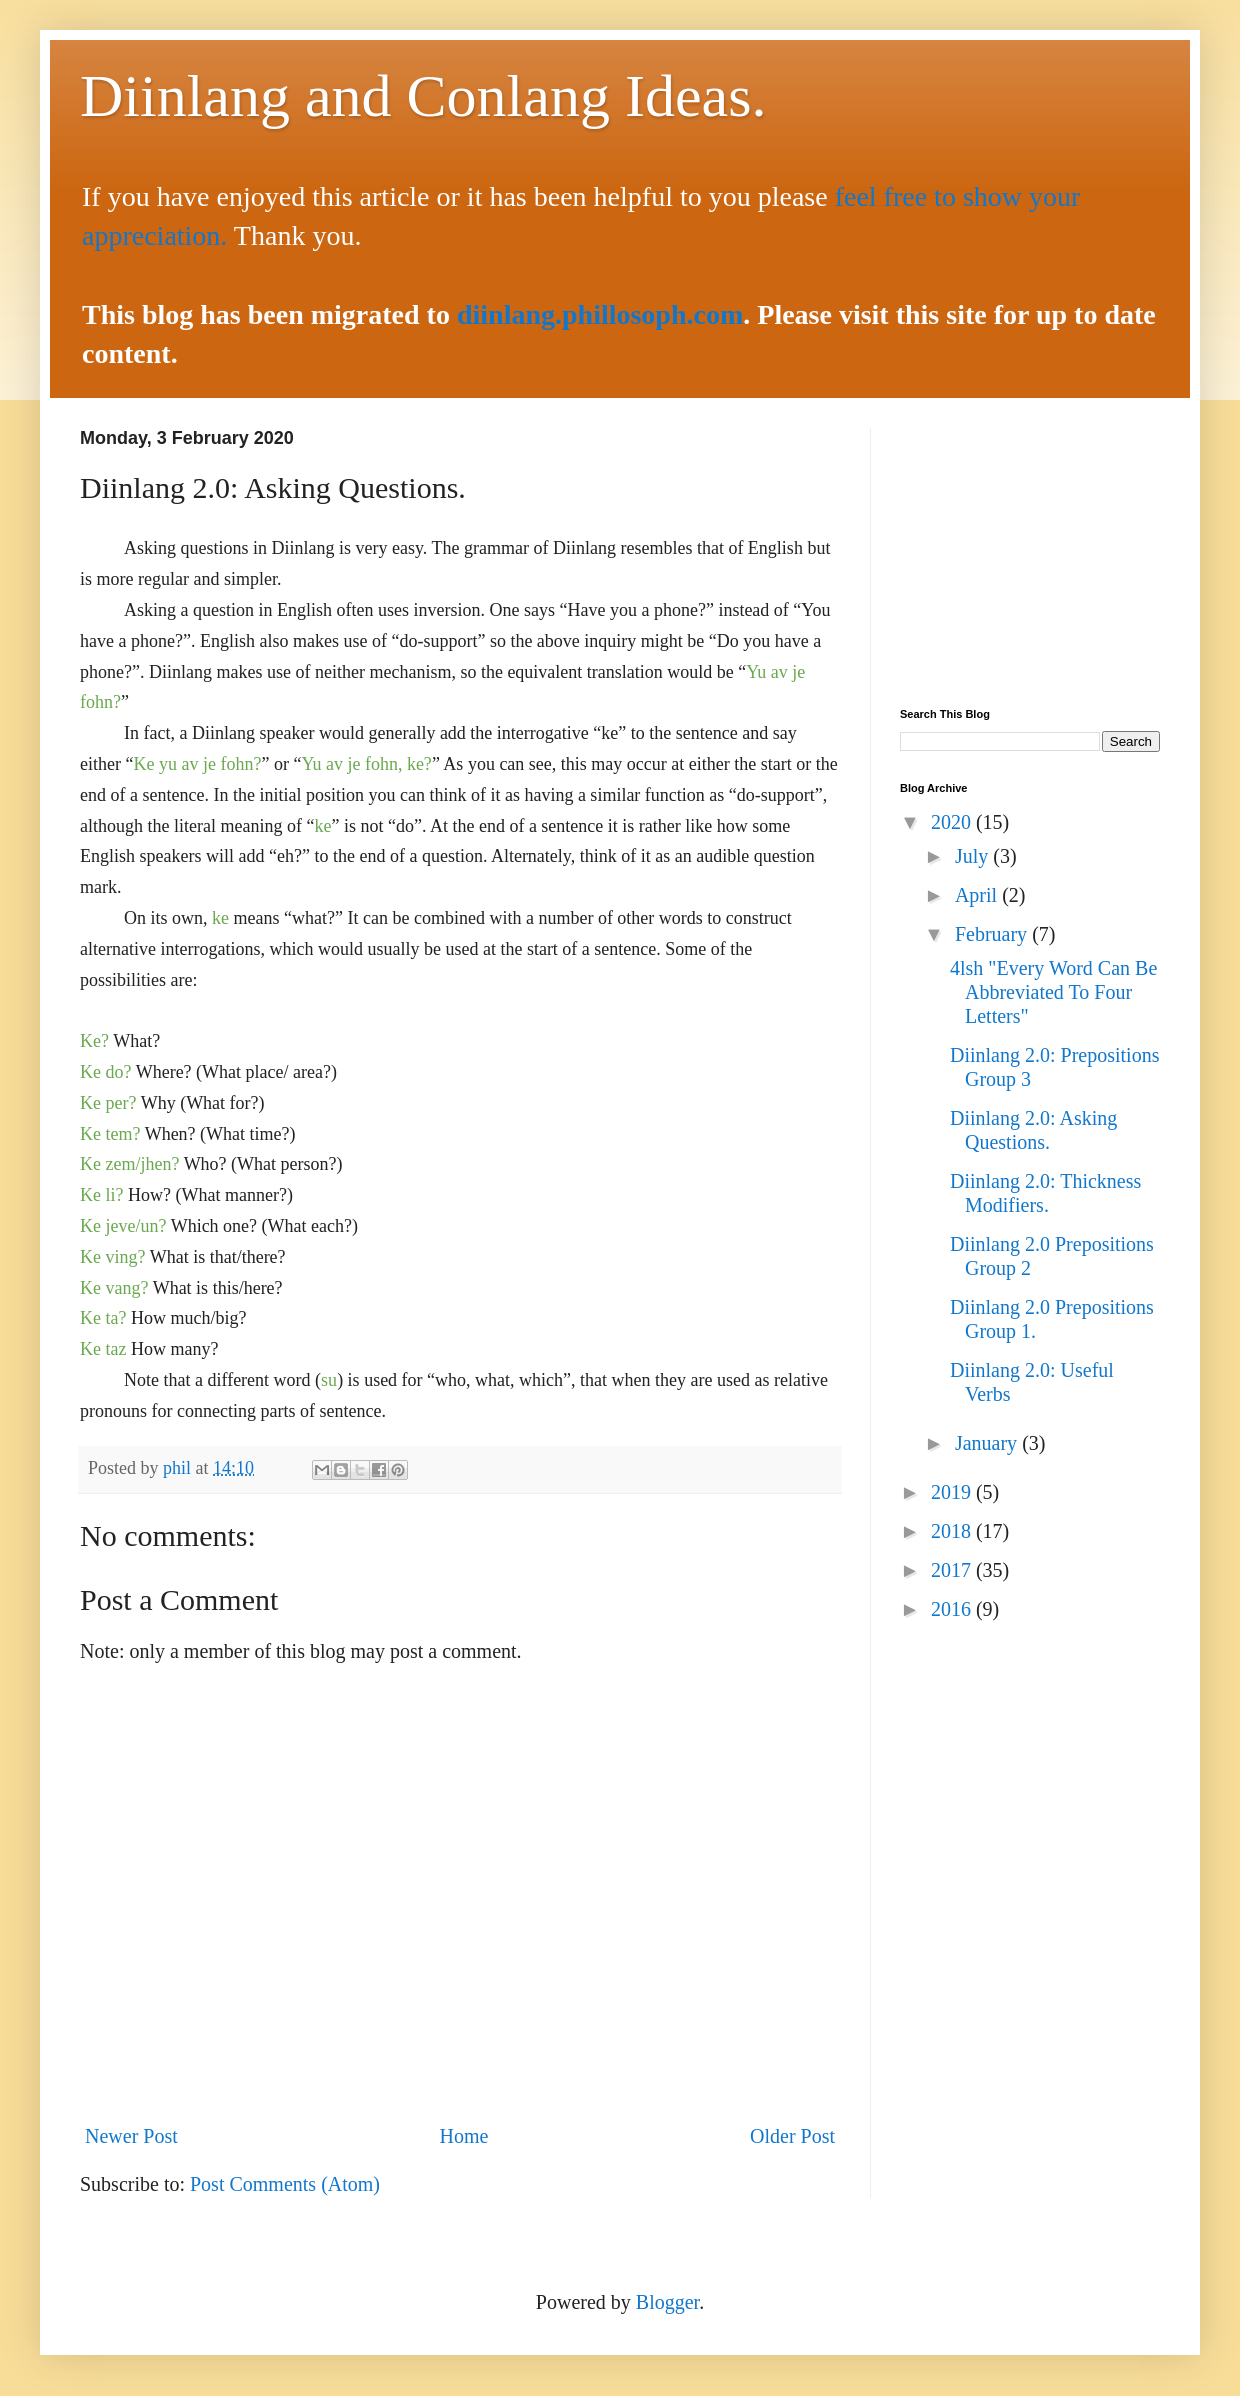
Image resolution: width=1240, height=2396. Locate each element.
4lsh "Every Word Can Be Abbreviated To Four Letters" (1053, 992)
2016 (953, 1609)
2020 (953, 822)
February (993, 934)
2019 (953, 1492)
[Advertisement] (1030, 553)
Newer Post (131, 2136)
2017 (953, 1570)
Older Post (792, 2136)
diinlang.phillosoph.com (600, 314)
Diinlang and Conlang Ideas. (423, 96)
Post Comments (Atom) (285, 2184)
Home (463, 2136)
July (974, 856)
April (978, 895)
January (988, 1443)
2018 (953, 1531)
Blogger (667, 2302)
